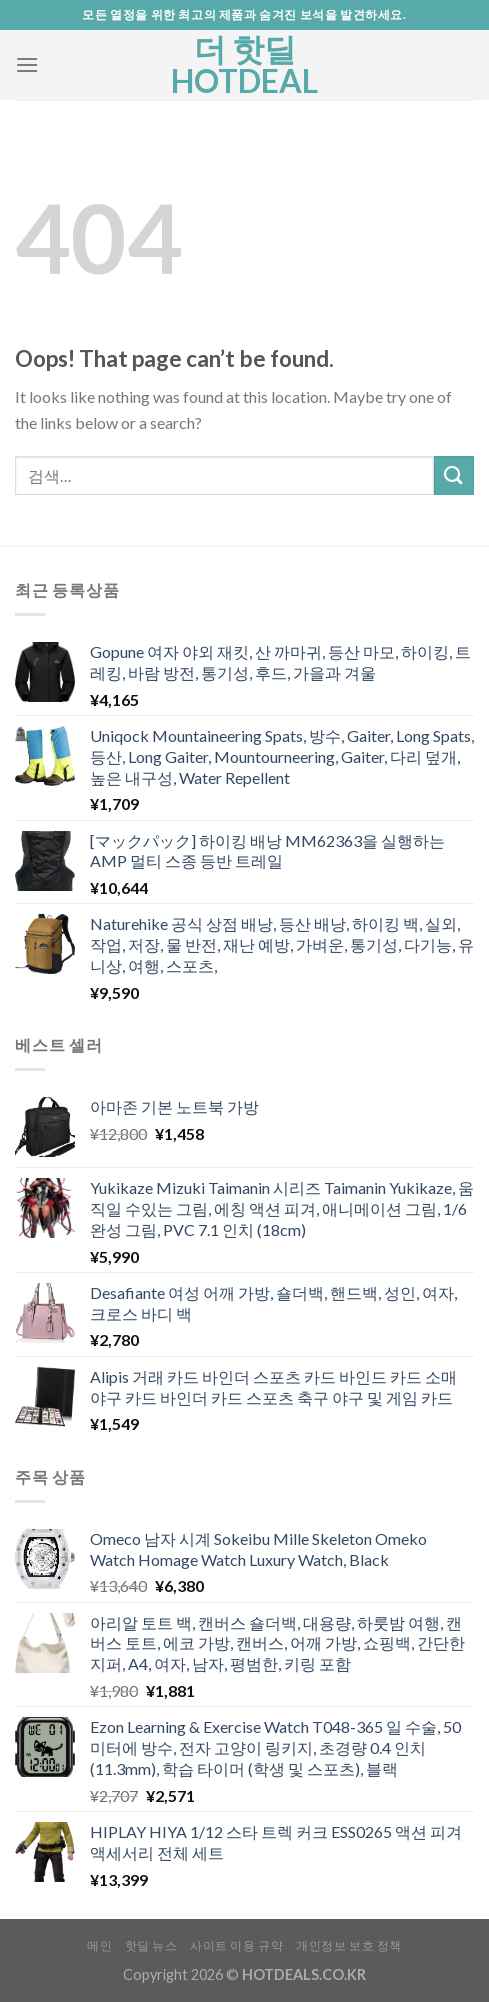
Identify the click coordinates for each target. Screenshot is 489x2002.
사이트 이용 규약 (237, 1945)
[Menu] (27, 64)
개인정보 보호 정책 (349, 1945)
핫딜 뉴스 (151, 1945)
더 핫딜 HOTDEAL (244, 65)
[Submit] (454, 475)
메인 (99, 1945)
